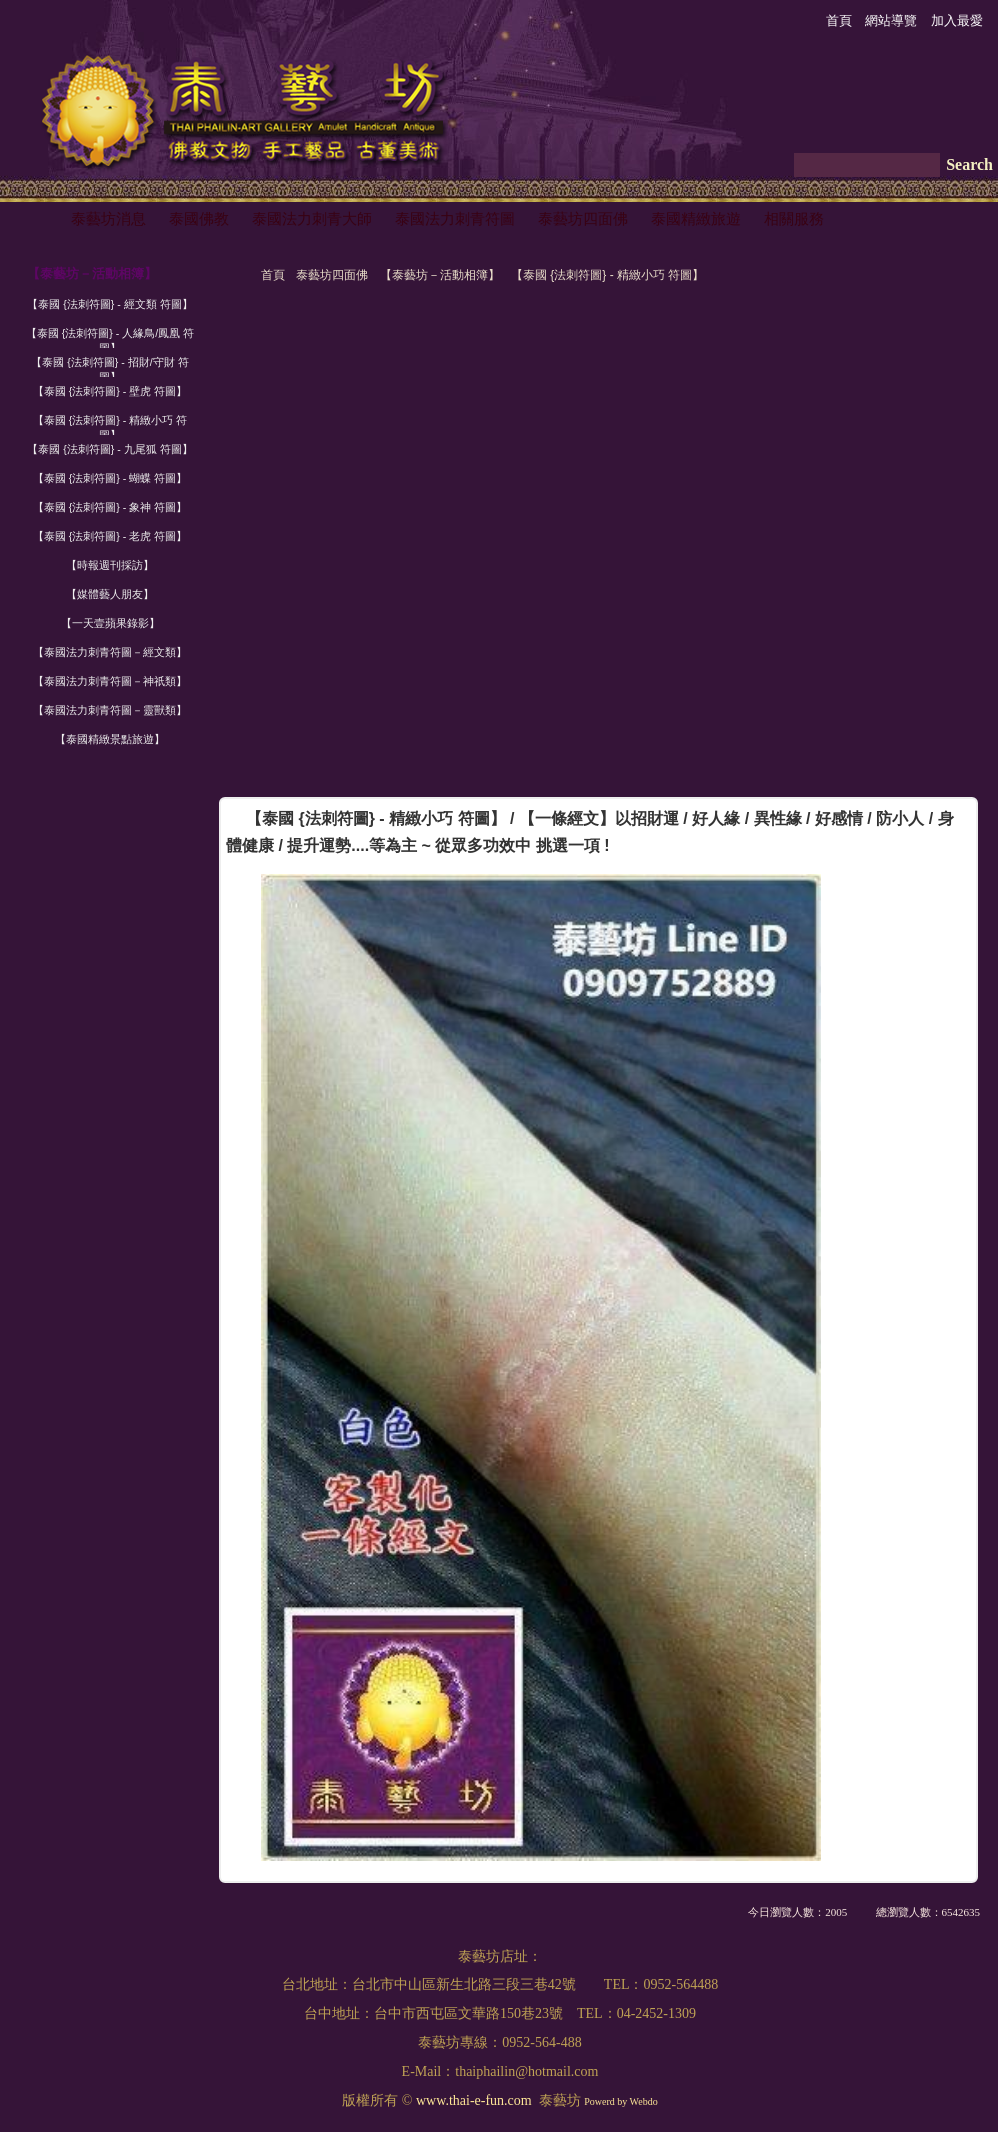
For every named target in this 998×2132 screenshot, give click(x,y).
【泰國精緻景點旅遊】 (110, 739)
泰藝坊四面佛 (332, 275)
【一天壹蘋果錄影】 (110, 623)
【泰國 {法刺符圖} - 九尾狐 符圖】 (109, 449)
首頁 (273, 275)
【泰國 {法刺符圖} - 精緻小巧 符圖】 (607, 275)
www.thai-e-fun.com (474, 2100)
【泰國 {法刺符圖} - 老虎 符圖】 (110, 536)
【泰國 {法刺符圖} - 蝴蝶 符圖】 (110, 478)
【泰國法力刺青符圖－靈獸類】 (110, 710)
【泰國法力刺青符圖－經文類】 (110, 652)
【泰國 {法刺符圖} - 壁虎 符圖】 (110, 391)
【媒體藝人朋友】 (110, 594)
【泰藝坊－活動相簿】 (440, 275)
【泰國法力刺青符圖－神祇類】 (110, 681)
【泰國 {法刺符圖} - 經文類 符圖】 (109, 304)
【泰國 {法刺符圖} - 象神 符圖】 (110, 507)
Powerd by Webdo (620, 2101)
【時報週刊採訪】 (110, 565)
